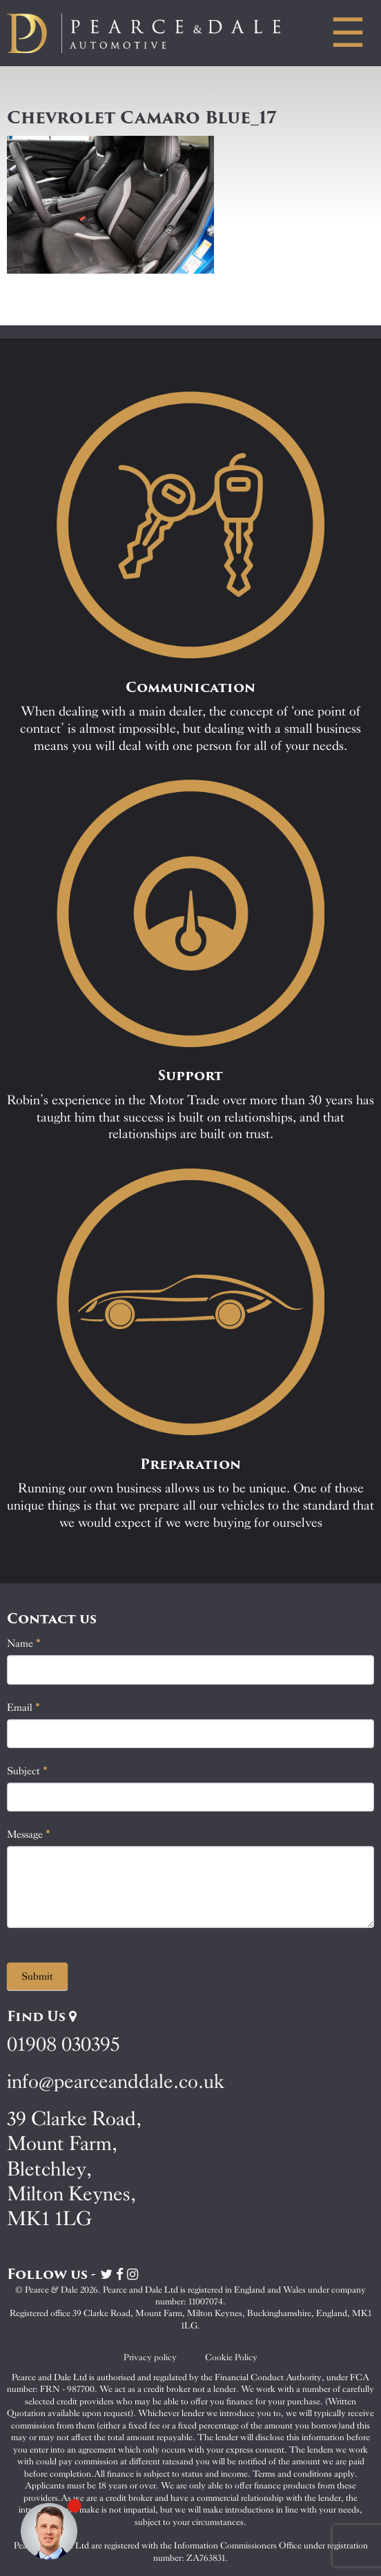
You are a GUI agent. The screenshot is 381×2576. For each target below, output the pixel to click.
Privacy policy (150, 2357)
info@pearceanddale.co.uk (116, 2081)
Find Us (42, 2016)
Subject (27, 1771)
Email (23, 1707)
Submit (37, 1976)
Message (28, 1834)
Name (24, 1643)
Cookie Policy (231, 2357)
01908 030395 (63, 2044)
